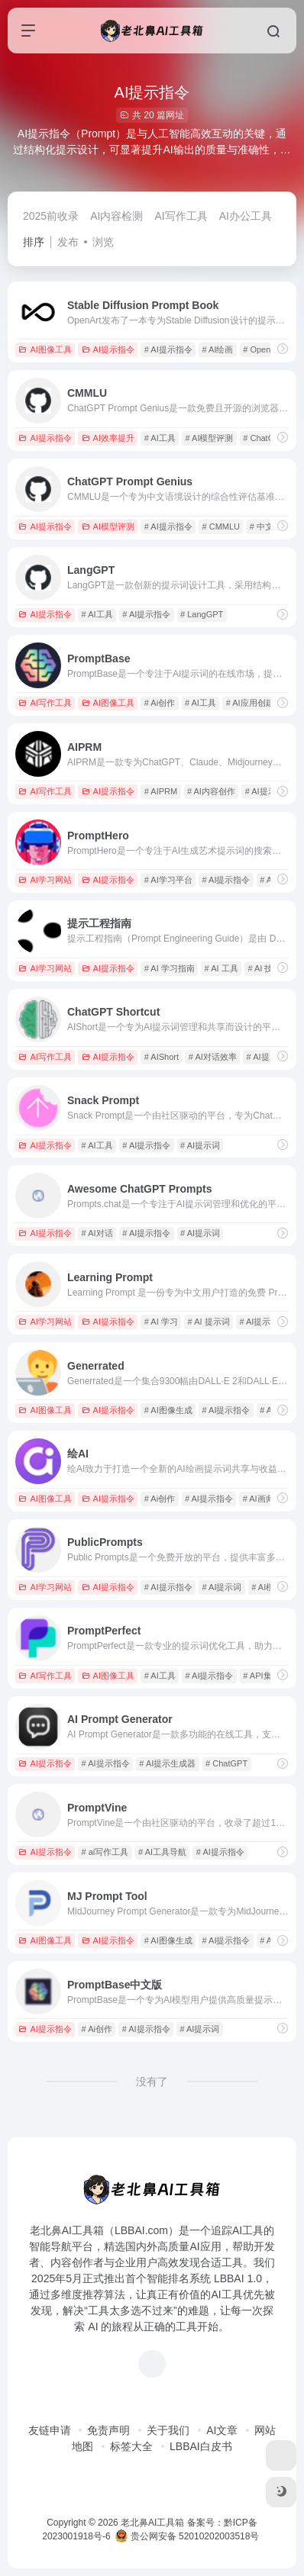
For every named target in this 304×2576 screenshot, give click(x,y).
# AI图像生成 (168, 1410)
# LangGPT (201, 614)
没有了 (152, 2081)
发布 (68, 242)
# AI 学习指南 (169, 968)
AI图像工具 (44, 349)
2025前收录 (51, 216)
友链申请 (49, 2430)
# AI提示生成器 (167, 1763)
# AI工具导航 (162, 1851)
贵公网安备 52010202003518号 (187, 2536)
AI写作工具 (180, 216)
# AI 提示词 (209, 1321)
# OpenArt (262, 349)
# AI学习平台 (168, 879)
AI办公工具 (245, 216)
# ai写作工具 (105, 1851)
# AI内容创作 (211, 791)
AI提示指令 (108, 349)
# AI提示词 (200, 1145)
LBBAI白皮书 (201, 2446)
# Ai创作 (159, 702)
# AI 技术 (264, 968)
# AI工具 (160, 438)
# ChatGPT (264, 438)
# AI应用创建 (250, 702)
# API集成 (261, 1675)
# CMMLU (221, 526)
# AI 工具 (221, 968)
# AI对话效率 (213, 1056)
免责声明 (108, 2430)
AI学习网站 (44, 879)
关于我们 (168, 2430)
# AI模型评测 (210, 438)
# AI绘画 (218, 349)
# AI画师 (258, 1498)
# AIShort (161, 1056)
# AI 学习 (161, 1321)
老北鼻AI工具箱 (152, 2522)
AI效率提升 (108, 438)
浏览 (103, 242)
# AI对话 (97, 1233)
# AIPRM (160, 791)
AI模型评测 (108, 526)
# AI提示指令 (168, 349)
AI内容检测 (116, 216)
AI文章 (222, 2430)
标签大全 (131, 2446)
